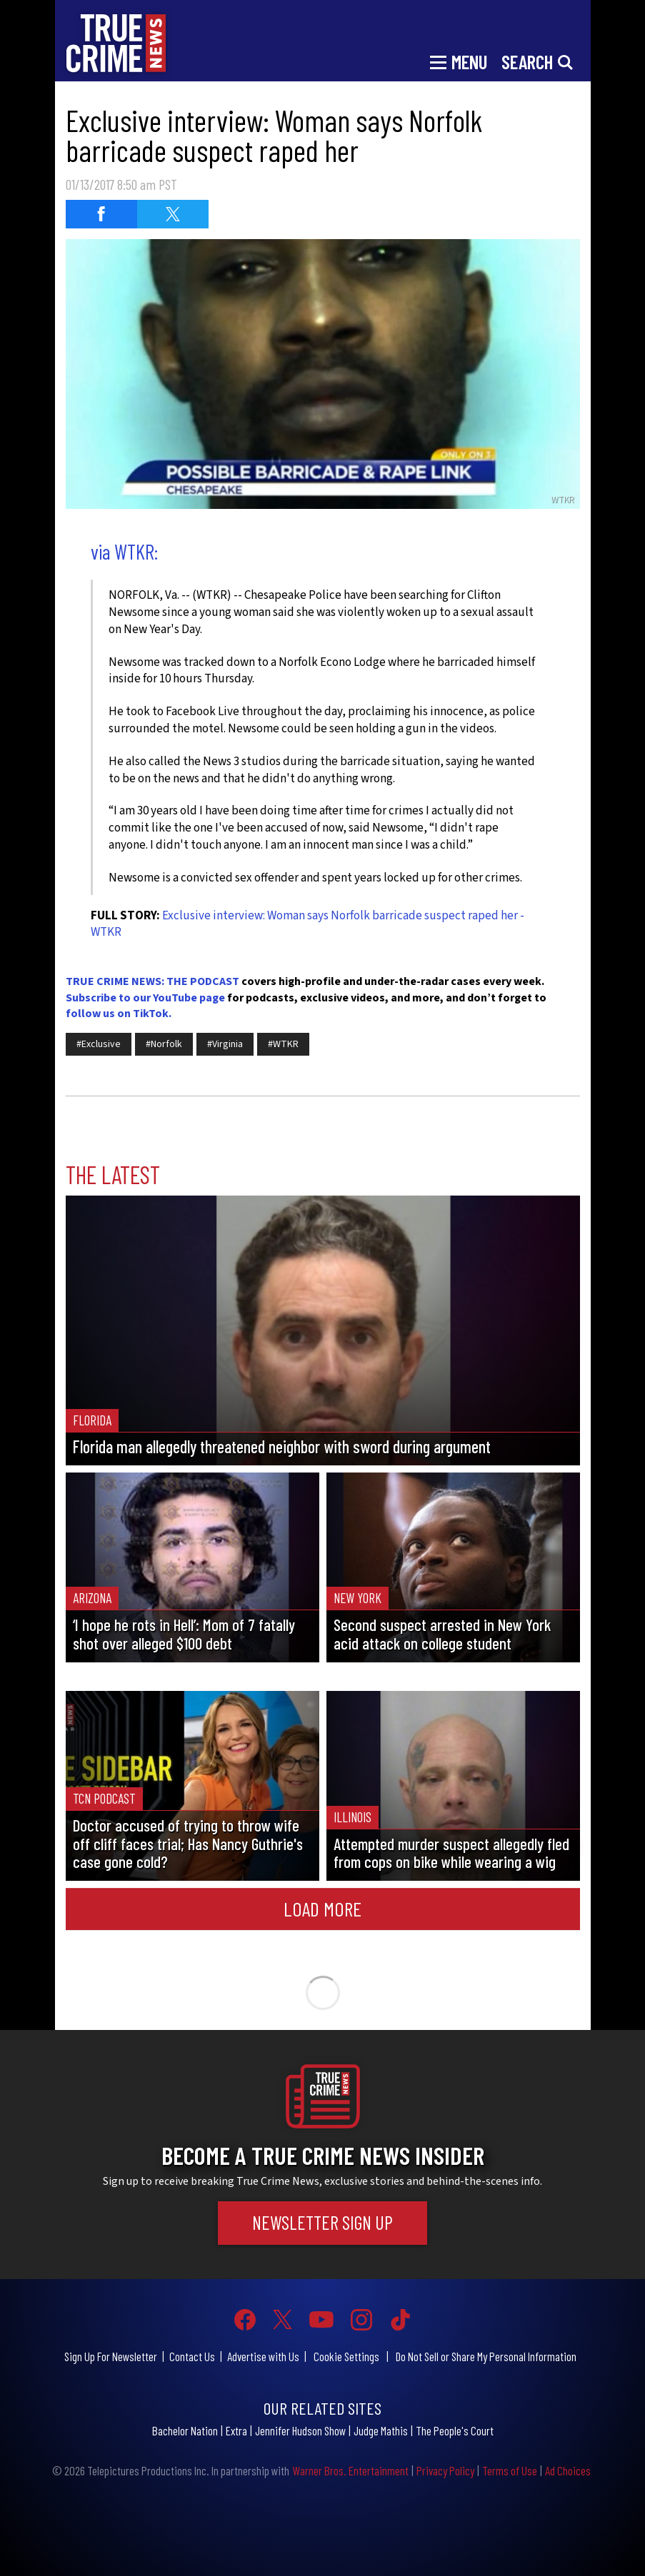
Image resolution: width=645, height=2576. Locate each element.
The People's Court (455, 2430)
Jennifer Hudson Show (300, 2430)
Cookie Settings (346, 2356)
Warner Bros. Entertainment (350, 2470)
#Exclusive (98, 1044)
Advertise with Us (263, 2356)
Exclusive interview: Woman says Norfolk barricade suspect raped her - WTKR (307, 924)
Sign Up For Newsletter (110, 2356)
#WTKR (283, 1044)
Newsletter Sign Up (322, 2222)
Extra (236, 2430)
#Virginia (225, 1044)
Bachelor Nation (185, 2430)
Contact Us (192, 2356)
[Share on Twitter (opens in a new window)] (173, 214)
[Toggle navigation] (458, 60)
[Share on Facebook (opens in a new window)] (101, 214)
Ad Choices (568, 2470)
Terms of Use (509, 2470)
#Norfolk (164, 1044)
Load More (322, 1908)
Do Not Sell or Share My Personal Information (486, 2356)
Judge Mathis (381, 2430)
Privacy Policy (445, 2470)
